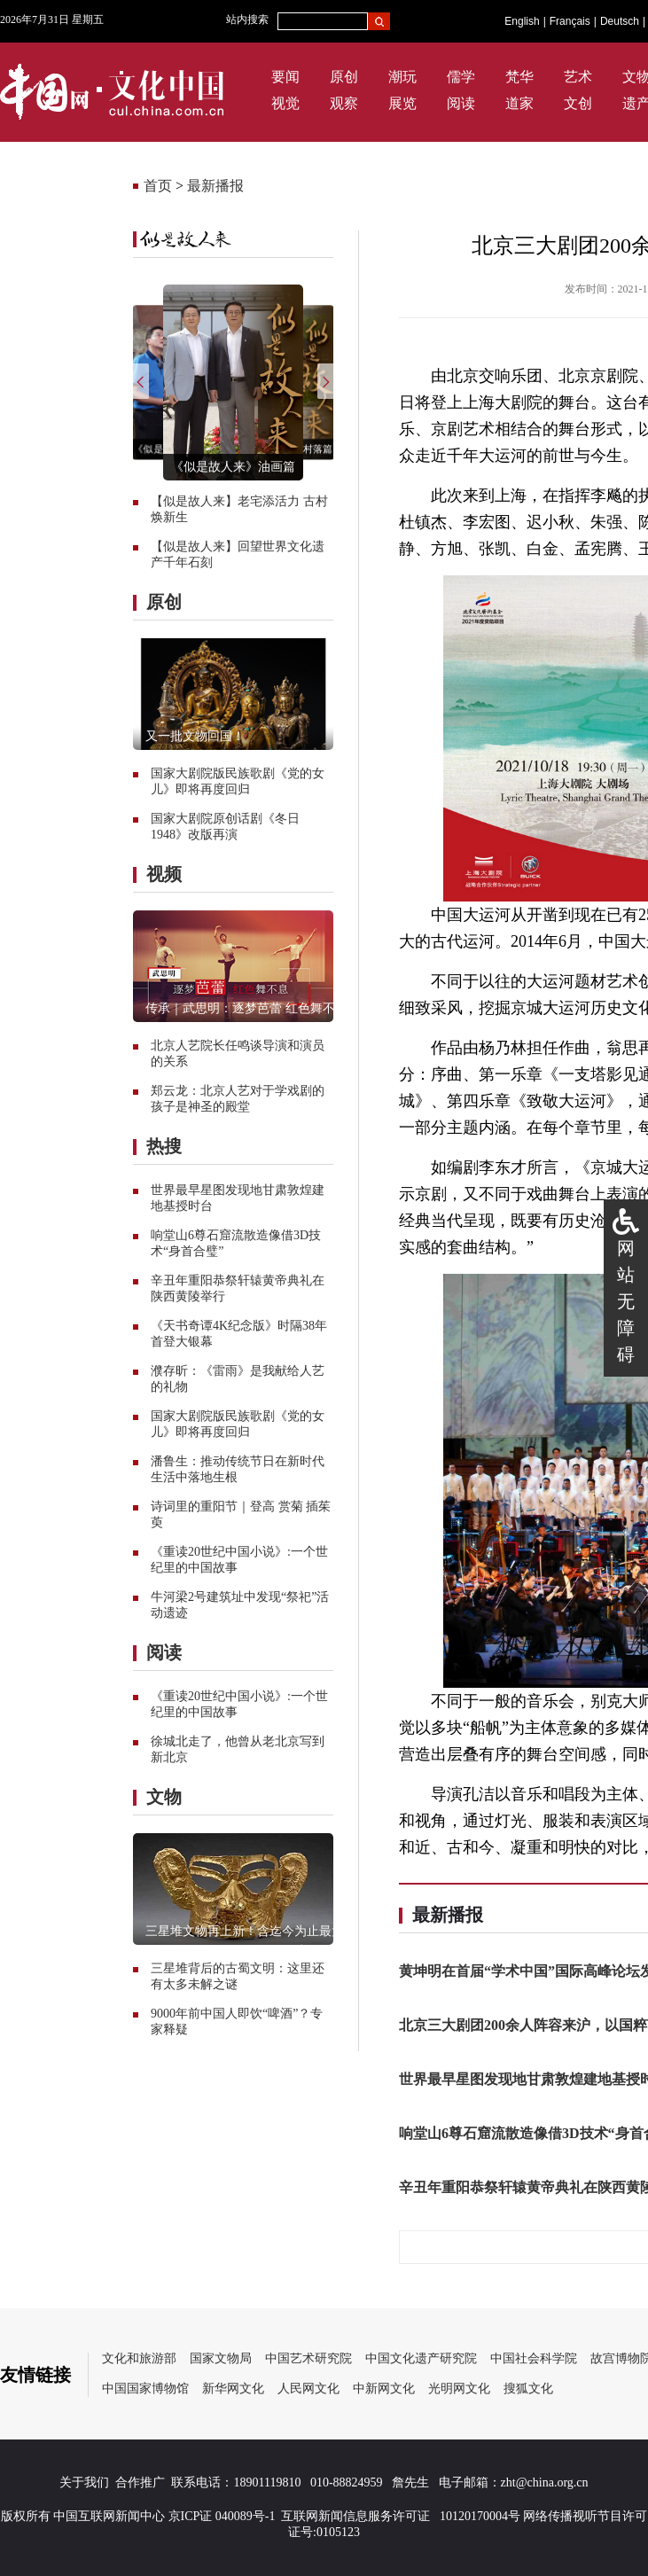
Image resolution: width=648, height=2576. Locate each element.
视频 (164, 874)
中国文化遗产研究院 (421, 2358)
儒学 (461, 76)
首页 (158, 185)
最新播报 (215, 185)
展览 (402, 103)
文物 (164, 1797)
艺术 (578, 76)
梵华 (519, 76)
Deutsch (619, 21)
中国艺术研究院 (308, 2358)
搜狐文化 (528, 2388)
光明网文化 (459, 2388)
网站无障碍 (626, 1301)
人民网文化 (308, 2388)
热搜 (164, 1146)
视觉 (285, 103)
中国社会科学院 (533, 2358)
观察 (344, 103)
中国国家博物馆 (145, 2388)
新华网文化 (233, 2388)
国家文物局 (221, 2358)
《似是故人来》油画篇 (233, 466)
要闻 (285, 76)
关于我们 (84, 2482)
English (521, 21)
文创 (578, 103)
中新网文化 (384, 2388)
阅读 (461, 103)
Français (570, 21)
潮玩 (402, 76)
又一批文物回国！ (195, 736)
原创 (344, 76)
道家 (519, 103)
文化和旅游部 (139, 2358)
